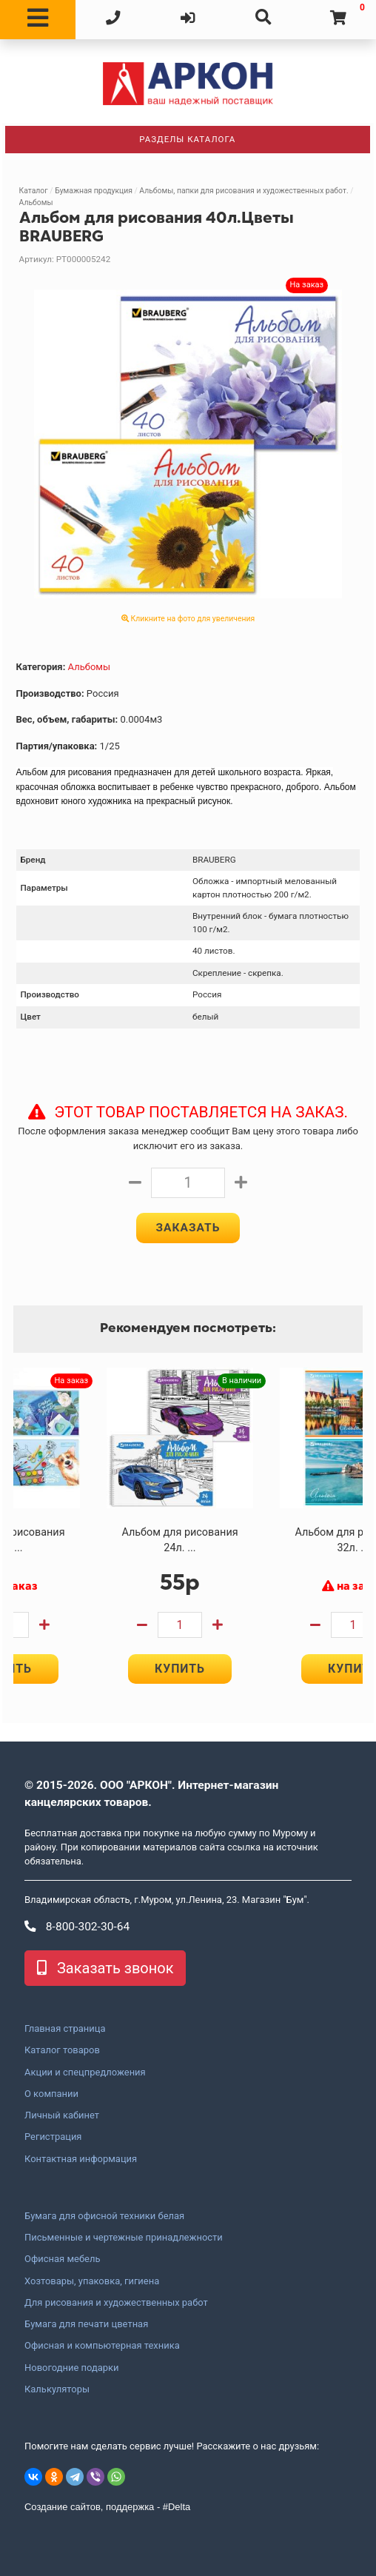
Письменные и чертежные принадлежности (123, 2237)
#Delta (176, 2507)
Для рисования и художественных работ (116, 2303)
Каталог (33, 190)
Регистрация (52, 2137)
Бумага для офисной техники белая (104, 2216)
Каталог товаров (62, 2051)
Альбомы (36, 202)
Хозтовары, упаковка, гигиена (91, 2281)
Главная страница (64, 2029)
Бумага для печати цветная (86, 2324)
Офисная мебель (62, 2260)
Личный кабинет (61, 2115)
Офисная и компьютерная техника (102, 2346)
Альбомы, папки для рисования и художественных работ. (243, 190)
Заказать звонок (105, 1968)
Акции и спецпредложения (85, 2072)
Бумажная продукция (93, 190)
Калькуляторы (57, 2389)
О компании (51, 2094)
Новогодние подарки (71, 2368)
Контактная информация (80, 2159)
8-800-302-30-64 (77, 1927)
